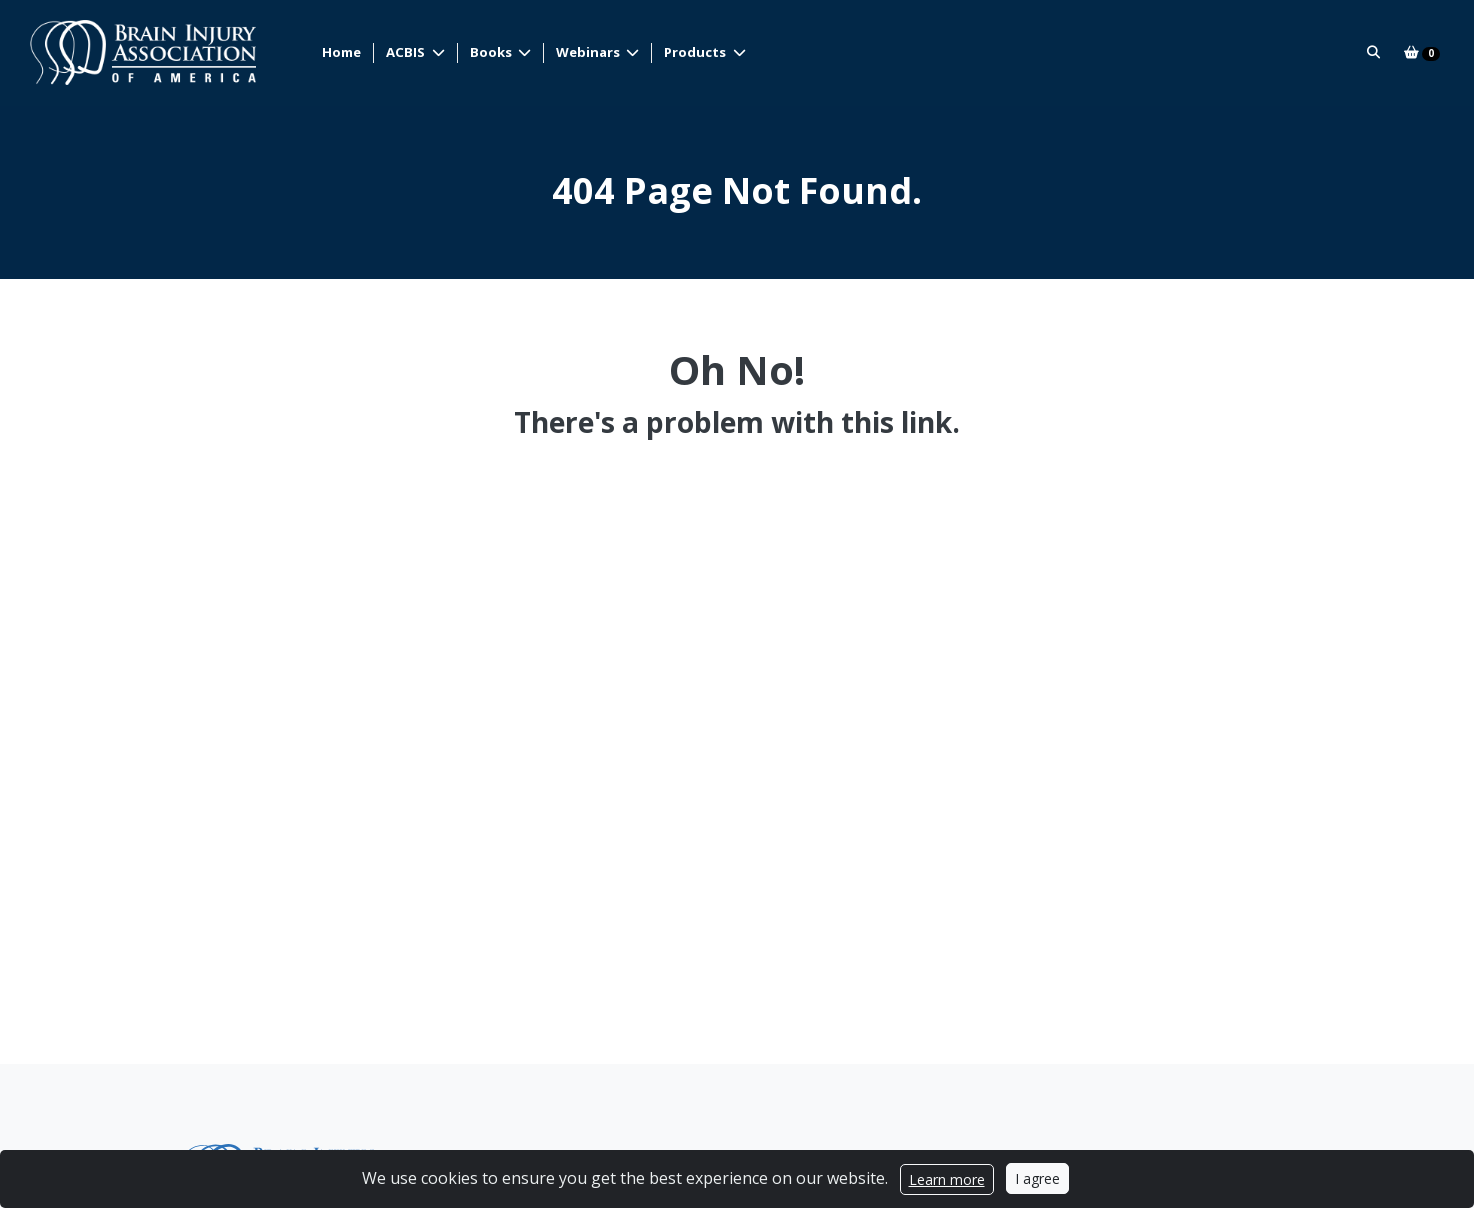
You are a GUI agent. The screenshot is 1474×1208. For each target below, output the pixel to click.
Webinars (590, 52)
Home (342, 52)
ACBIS (408, 52)
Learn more (947, 1179)
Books (492, 52)
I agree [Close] (1037, 1178)
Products (697, 52)
